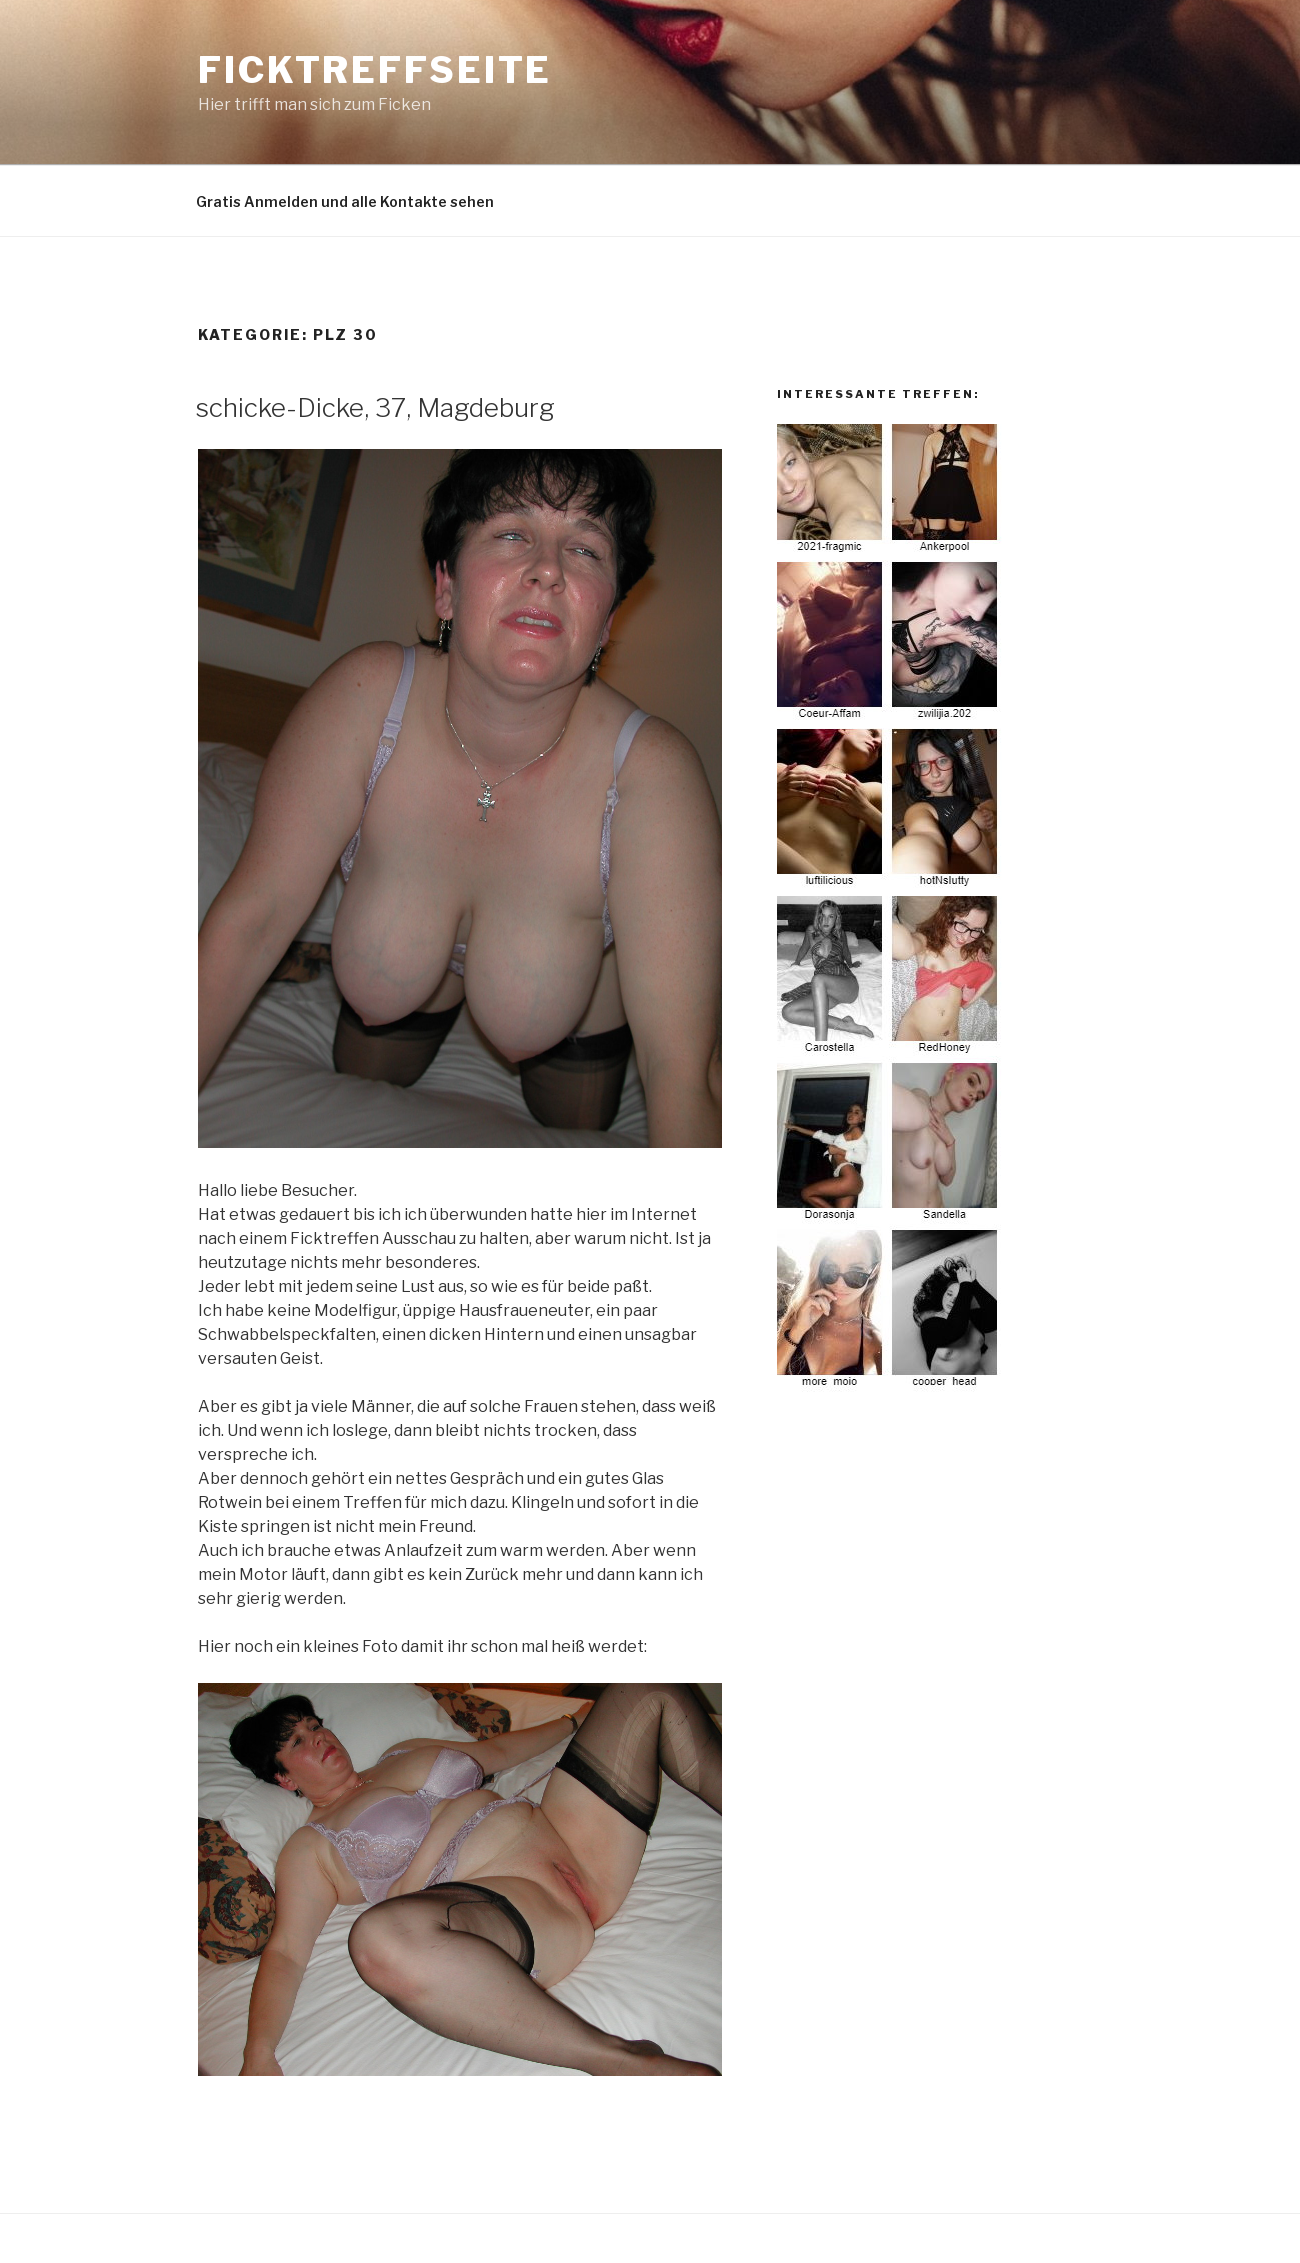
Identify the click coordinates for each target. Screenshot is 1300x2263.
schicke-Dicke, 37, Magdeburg (375, 407)
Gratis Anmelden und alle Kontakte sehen (345, 201)
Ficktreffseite (375, 70)
